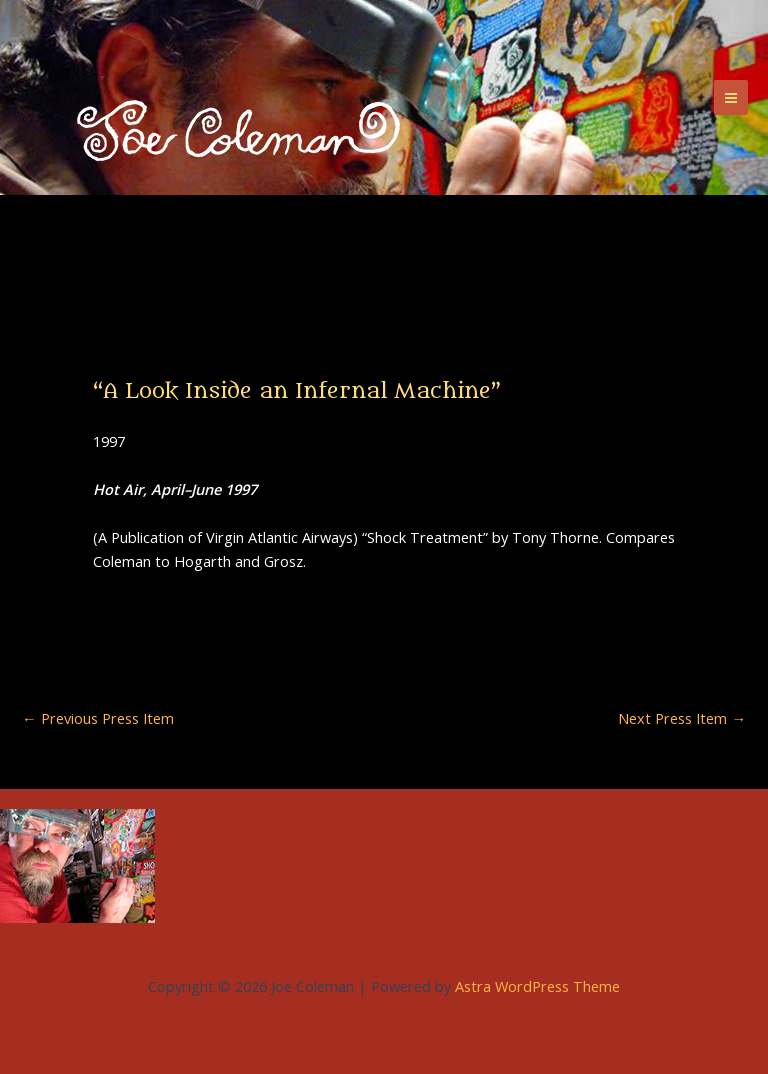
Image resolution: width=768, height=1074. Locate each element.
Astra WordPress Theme (537, 986)
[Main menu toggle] (731, 97)
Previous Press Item (98, 718)
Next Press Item (682, 718)
